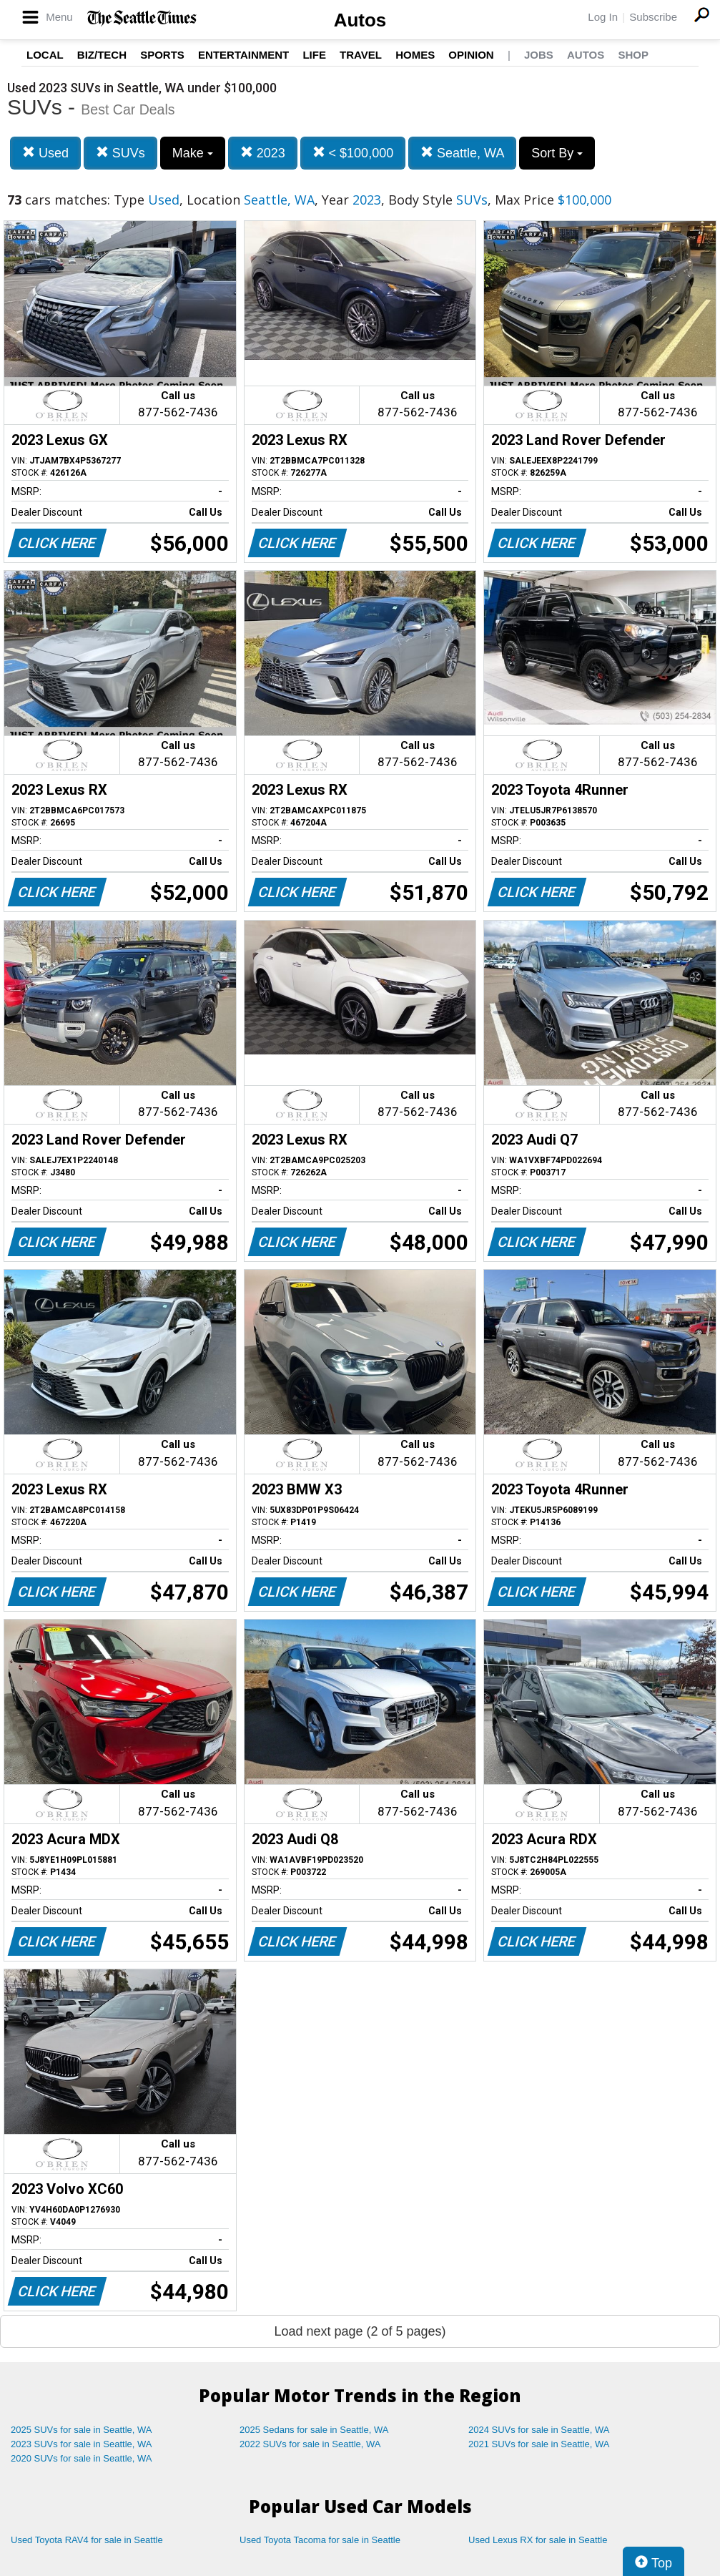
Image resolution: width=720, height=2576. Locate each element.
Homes (415, 55)
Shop (633, 55)
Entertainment (243, 55)
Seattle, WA (462, 152)
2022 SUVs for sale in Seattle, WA (310, 2444)
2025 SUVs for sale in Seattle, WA (81, 2429)
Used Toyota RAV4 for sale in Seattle (87, 2540)
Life (314, 55)
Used (45, 152)
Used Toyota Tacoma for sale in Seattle (320, 2540)
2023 (262, 152)
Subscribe (653, 17)
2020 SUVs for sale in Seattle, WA (81, 2458)
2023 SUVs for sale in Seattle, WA (81, 2444)
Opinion (470, 55)
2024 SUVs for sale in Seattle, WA (539, 2429)
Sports (162, 55)
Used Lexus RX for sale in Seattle (537, 2540)
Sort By (557, 153)
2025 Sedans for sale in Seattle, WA (314, 2429)
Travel (361, 55)
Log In (603, 17)
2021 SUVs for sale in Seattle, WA (539, 2444)
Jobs (538, 55)
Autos (360, 20)
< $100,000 (353, 152)
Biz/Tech (102, 55)
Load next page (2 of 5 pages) (359, 2331)
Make (192, 153)
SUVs (120, 152)
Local (45, 55)
